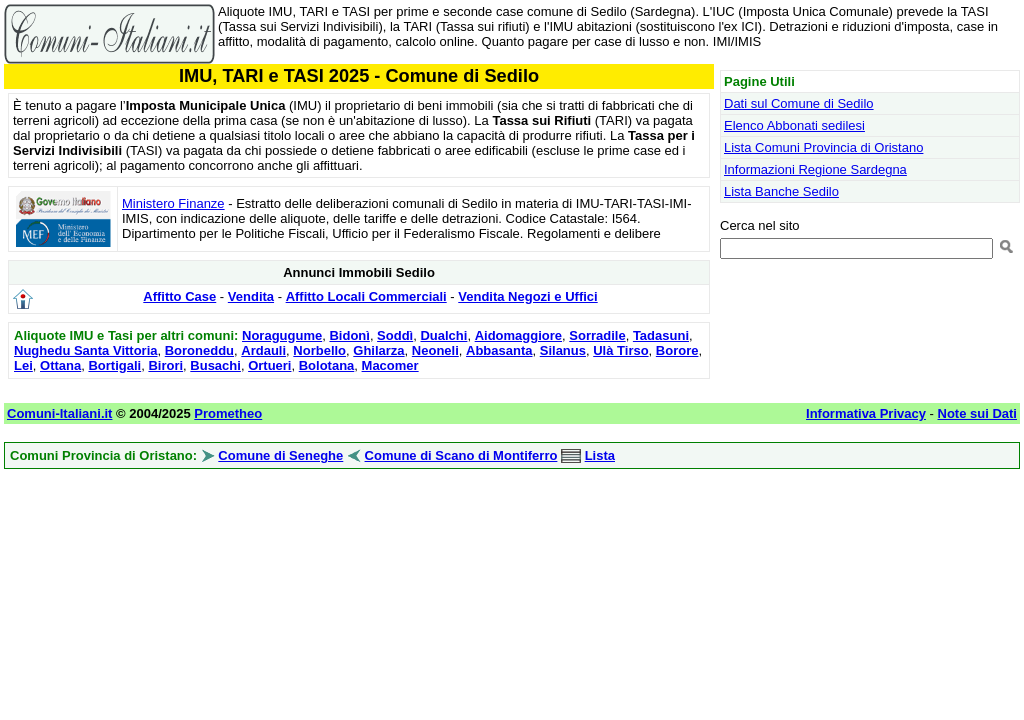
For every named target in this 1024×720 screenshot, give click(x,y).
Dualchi (443, 335)
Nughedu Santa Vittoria (86, 350)
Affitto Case (179, 296)
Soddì (395, 335)
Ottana (60, 365)
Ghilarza (378, 350)
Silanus (563, 350)
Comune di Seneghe (280, 455)
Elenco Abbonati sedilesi (794, 125)
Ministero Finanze (173, 203)
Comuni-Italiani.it (59, 413)
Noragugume (282, 335)
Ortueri (269, 365)
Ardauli (263, 350)
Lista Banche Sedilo (781, 191)
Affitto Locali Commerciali (366, 296)
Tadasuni (661, 335)
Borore (677, 350)
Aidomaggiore (518, 335)
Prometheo (228, 413)
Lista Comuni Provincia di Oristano (823, 147)
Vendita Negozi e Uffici (527, 296)
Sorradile (597, 335)
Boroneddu (199, 350)
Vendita (251, 296)
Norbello (319, 350)
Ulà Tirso (620, 350)
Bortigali (114, 365)
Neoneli (435, 350)
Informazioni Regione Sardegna (815, 169)
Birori (165, 365)
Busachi (215, 365)
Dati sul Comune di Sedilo (799, 103)
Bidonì (349, 335)
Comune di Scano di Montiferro (461, 455)
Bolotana (327, 365)
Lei (23, 365)
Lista (600, 455)
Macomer (390, 365)
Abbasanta (499, 350)
